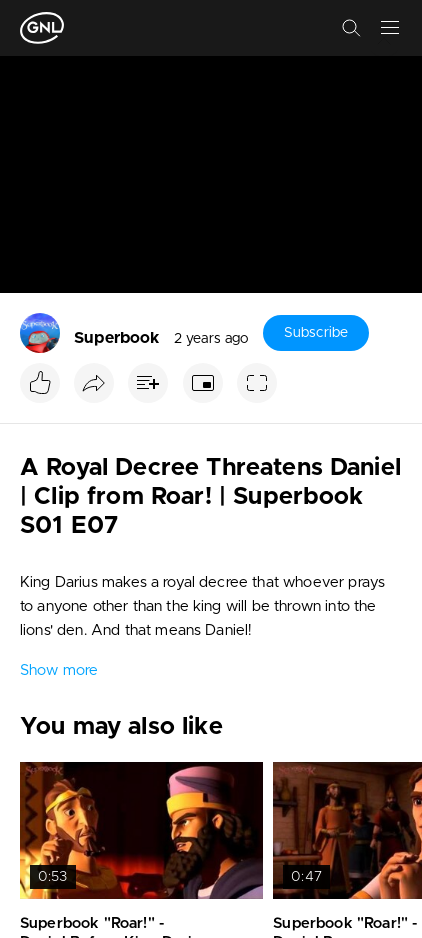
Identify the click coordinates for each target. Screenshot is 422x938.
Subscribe (316, 333)
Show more (59, 670)
